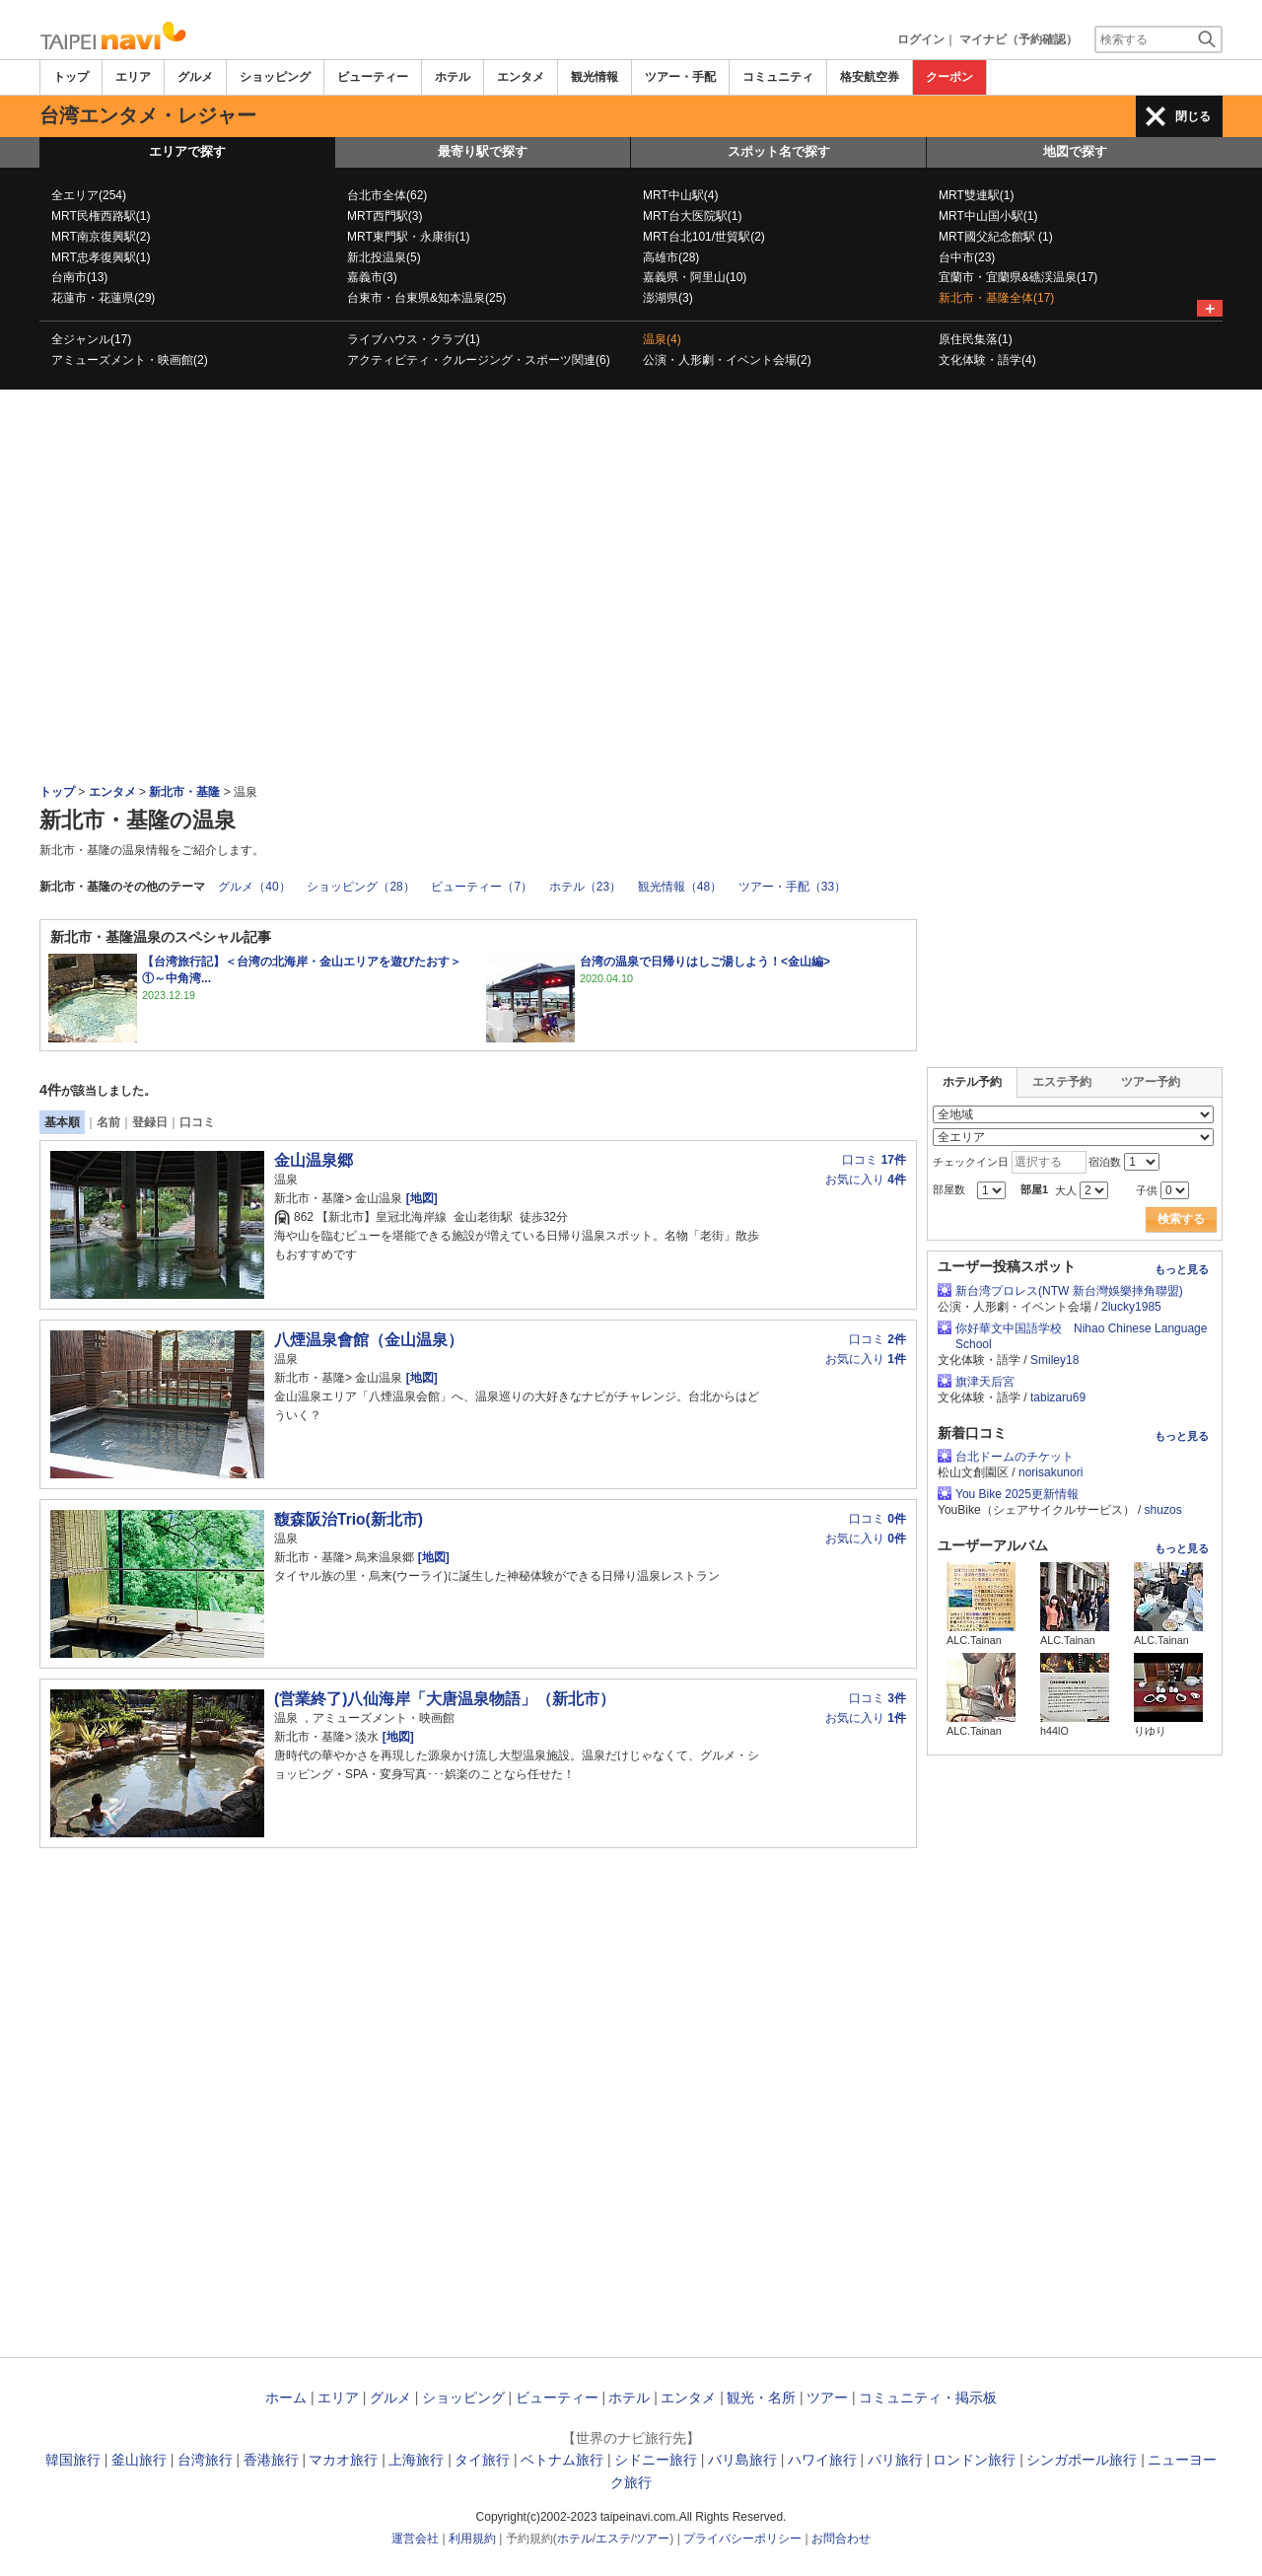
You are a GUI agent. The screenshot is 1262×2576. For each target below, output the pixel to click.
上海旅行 (416, 2460)
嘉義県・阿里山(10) (694, 277)
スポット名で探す (779, 151)
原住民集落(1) (976, 339)
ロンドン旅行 (974, 2460)
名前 (108, 1122)
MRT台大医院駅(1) (692, 216)
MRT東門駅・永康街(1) (408, 237)
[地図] (419, 1198)
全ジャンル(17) (91, 339)
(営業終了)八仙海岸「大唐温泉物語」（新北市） (444, 1698)
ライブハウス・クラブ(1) (413, 339)
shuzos (1163, 1510)
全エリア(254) (88, 195)
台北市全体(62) (387, 195)
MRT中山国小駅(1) (988, 216)
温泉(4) (662, 339)
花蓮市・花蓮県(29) (103, 298)
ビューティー (372, 77)
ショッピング (275, 77)
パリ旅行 (895, 2460)
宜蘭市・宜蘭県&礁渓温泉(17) (1018, 277)
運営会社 (415, 2538)
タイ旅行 (482, 2460)
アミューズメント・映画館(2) (129, 360)
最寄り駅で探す (482, 151)
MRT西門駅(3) (384, 216)
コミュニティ (777, 77)
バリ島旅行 (742, 2460)
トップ (71, 77)
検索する (1181, 1219)
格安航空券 (869, 77)
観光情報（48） (680, 887)
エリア (133, 77)
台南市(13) (79, 277)
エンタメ (520, 77)
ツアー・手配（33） (792, 887)
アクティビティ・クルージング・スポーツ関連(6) (478, 360)
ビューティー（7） (481, 887)
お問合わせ (841, 2538)
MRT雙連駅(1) (976, 195)
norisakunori (1050, 1472)
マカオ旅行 (343, 2460)
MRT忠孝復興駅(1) (100, 257)
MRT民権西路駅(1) (100, 216)
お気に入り (865, 1179)
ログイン (921, 39)
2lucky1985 (1131, 1307)
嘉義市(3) (372, 277)
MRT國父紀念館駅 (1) (996, 237)
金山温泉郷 (313, 1160)
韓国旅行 (73, 2460)
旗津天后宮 (985, 1382)
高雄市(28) (671, 257)
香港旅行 (271, 2460)
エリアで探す (187, 151)
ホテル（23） (585, 887)
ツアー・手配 (680, 77)
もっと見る (1182, 1269)
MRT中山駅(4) (680, 195)
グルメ (195, 77)
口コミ (197, 1122)
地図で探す (1075, 151)
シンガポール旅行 (1081, 2460)
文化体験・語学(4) (987, 360)
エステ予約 (1061, 1082)
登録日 (150, 1122)
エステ (613, 2538)
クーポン (949, 77)
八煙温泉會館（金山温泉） (368, 1339)
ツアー (827, 2397)
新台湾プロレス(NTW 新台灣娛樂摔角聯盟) (1069, 1291)
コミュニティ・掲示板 (928, 2397)
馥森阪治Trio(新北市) (348, 1519)
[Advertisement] (631, 443)
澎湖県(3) (668, 298)
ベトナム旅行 (562, 2460)
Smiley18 (1054, 1360)
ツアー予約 (1150, 1082)
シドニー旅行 (655, 2460)
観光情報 (594, 77)
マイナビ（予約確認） (1018, 39)
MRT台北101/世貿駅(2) (704, 237)
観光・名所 (761, 2397)
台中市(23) (967, 257)
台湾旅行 (205, 2460)
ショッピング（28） (360, 887)
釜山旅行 (139, 2460)
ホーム (286, 2397)
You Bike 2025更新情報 (1017, 1494)
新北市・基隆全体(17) (996, 298)
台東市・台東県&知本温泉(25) (426, 298)
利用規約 (472, 2538)
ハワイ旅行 (822, 2460)
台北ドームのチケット (1014, 1457)
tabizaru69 (1058, 1397)
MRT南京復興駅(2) (100, 237)
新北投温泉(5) (384, 257)
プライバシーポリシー (742, 2538)
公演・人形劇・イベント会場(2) (727, 360)
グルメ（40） (254, 887)
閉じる (1193, 116)
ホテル (452, 77)
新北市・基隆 (184, 792)
